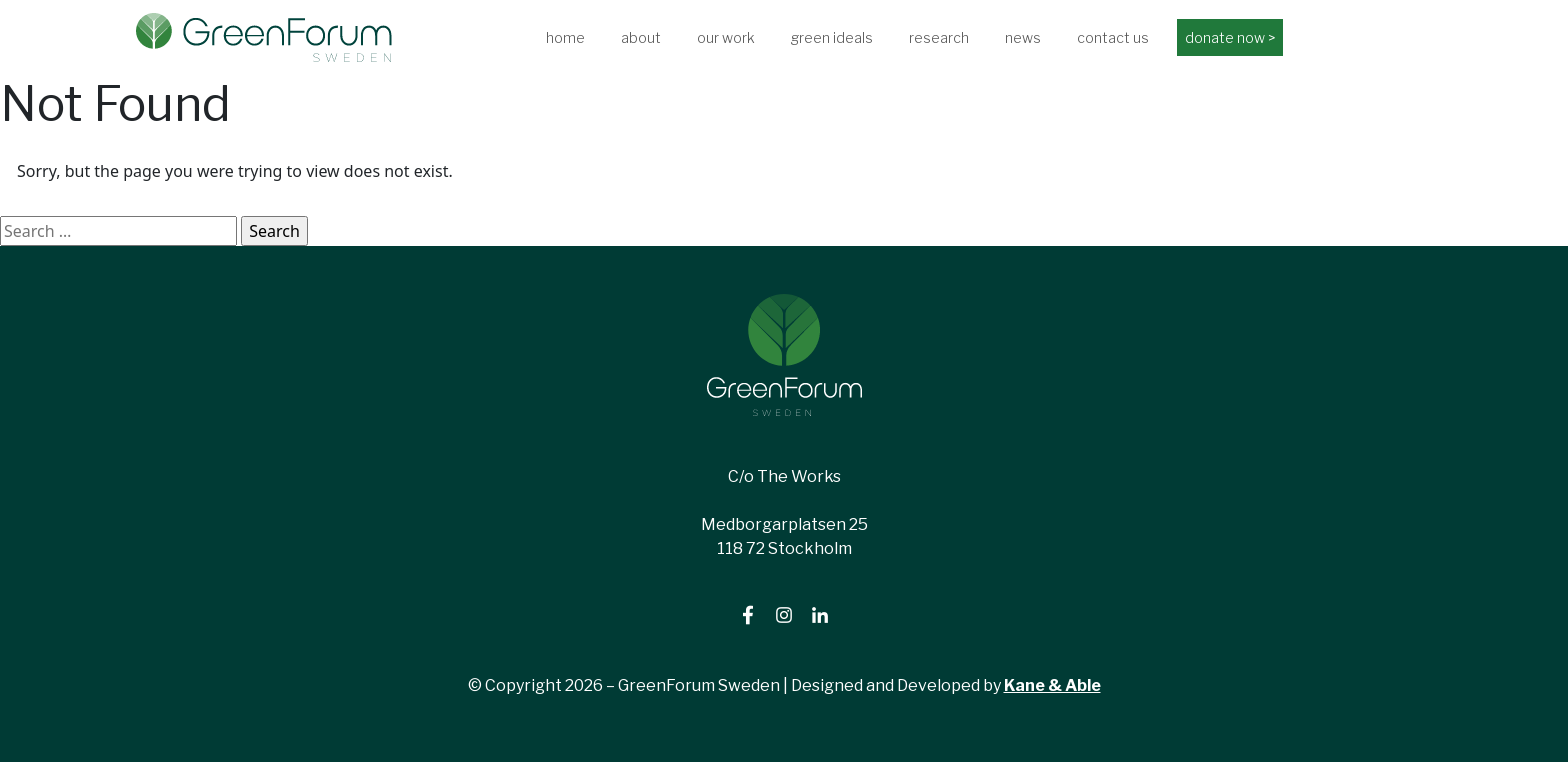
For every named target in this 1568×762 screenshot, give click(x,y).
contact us (1113, 37)
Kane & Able (1052, 685)
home (565, 37)
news (1023, 37)
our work (726, 37)
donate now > (1230, 37)
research (939, 37)
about (641, 37)
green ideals (832, 37)
